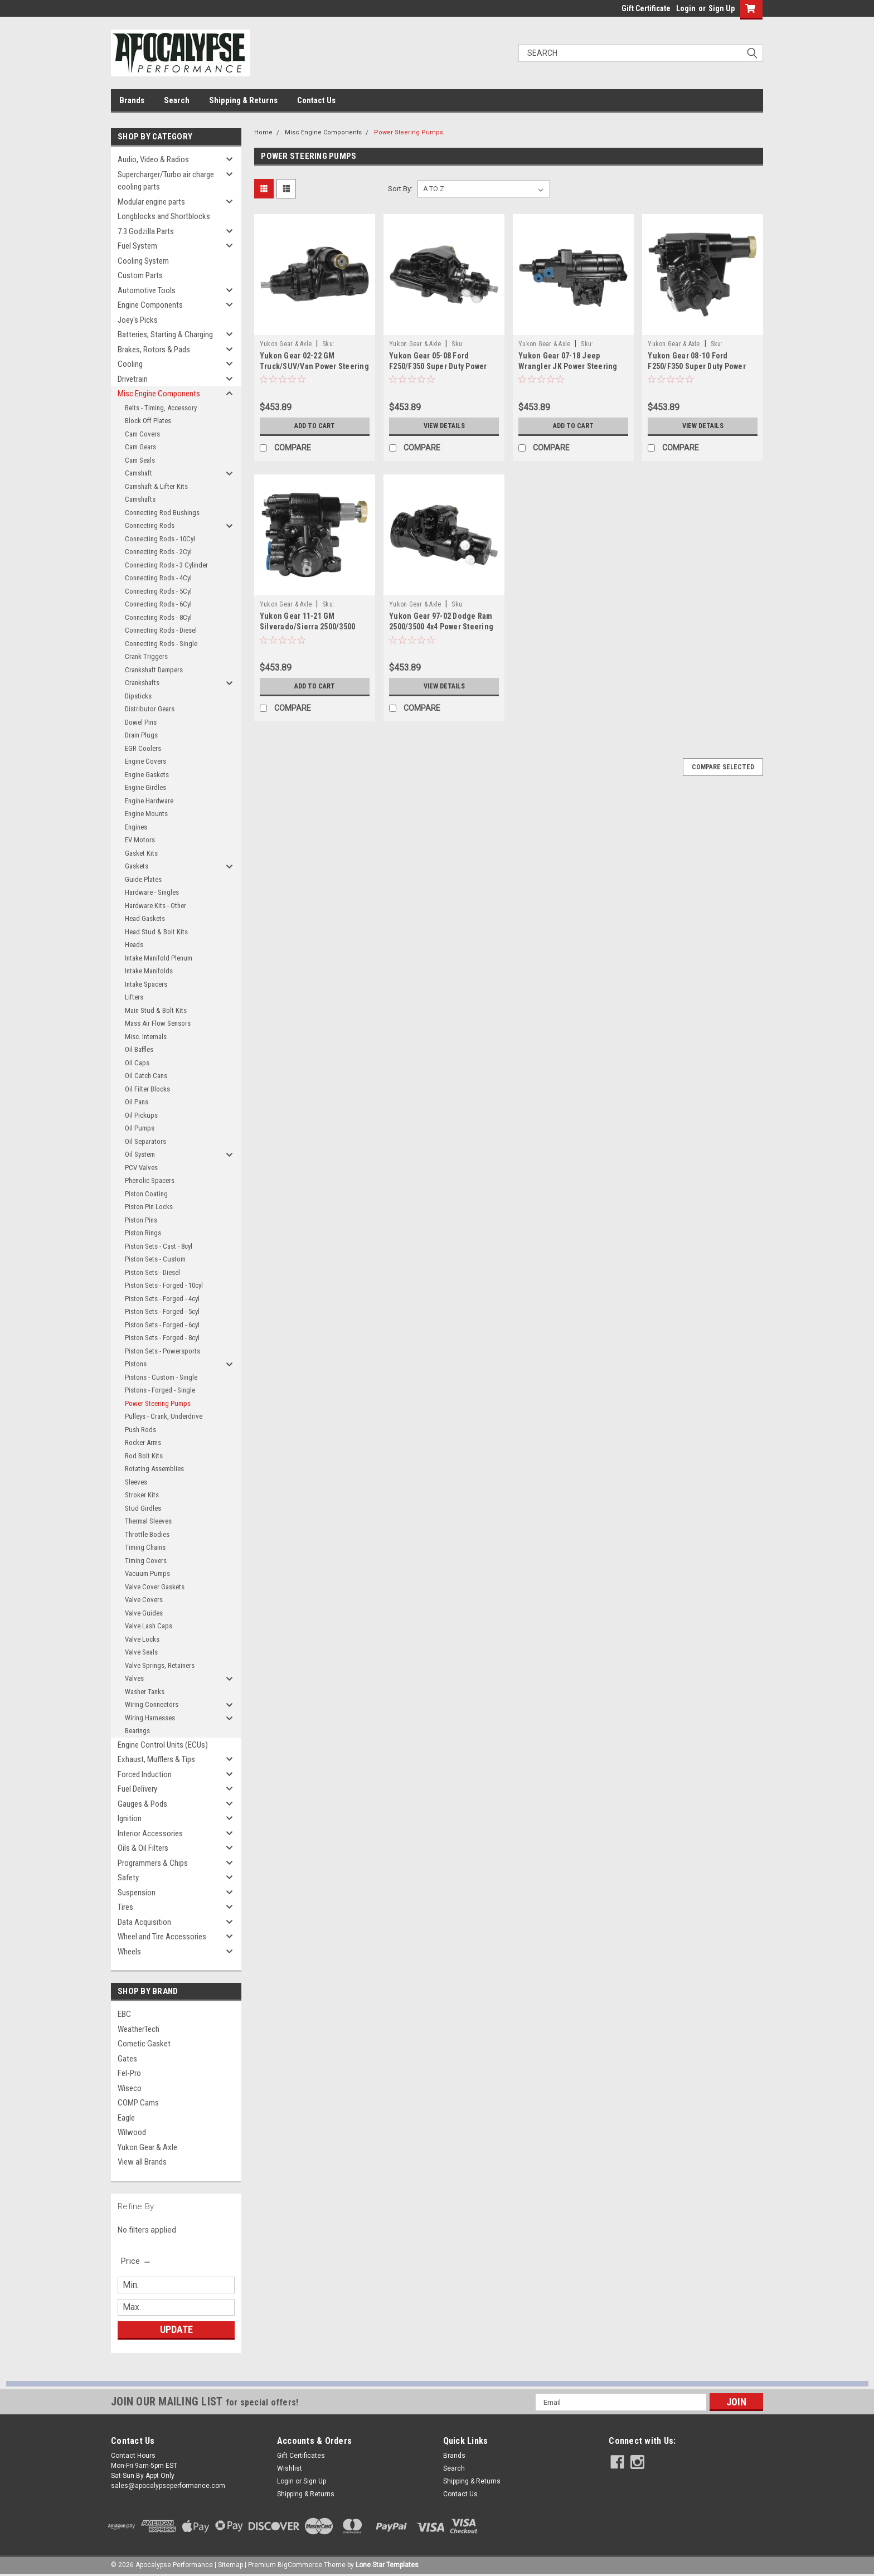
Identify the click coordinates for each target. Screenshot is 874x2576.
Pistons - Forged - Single (160, 1390)
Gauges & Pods (142, 1804)
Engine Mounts (146, 813)
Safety (128, 1877)
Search (177, 100)
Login (686, 8)
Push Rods (140, 1429)
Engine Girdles (145, 787)
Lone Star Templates (387, 2565)
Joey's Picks (138, 320)
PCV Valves (141, 1167)
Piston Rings (143, 1233)
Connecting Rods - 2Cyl (158, 551)
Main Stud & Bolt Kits (156, 1010)
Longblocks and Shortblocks (164, 216)
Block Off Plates (148, 420)
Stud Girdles (143, 1508)
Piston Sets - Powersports (162, 1351)
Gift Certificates (301, 2455)
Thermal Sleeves (148, 1521)
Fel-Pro (129, 2073)
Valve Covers (144, 1599)
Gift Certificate (646, 8)
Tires (125, 1907)
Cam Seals (140, 460)
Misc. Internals (146, 1036)
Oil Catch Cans (146, 1075)
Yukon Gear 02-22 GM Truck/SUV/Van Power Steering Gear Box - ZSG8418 (314, 366)
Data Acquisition (144, 1922)
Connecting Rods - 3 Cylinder (166, 565)
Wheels (129, 1952)
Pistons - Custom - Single (161, 1377)
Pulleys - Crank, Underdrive (163, 1416)
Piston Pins (141, 1220)
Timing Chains (145, 1547)
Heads (134, 944)
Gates (127, 2059)
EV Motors (140, 840)
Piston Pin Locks (149, 1206)
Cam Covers (142, 434)
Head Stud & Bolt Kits (156, 932)
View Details (444, 425)
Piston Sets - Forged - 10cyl (164, 1285)
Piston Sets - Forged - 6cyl (162, 1325)
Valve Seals (141, 1652)
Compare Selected (723, 767)
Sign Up (721, 8)
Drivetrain (133, 379)
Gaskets (136, 866)
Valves (134, 1678)
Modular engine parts (151, 202)
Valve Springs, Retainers (160, 1665)
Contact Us (316, 100)
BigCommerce (300, 2565)
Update (176, 2329)
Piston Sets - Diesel (152, 1272)
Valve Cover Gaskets (154, 1587)
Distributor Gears (149, 709)
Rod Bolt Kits (144, 1456)
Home (263, 132)
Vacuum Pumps (147, 1573)
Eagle (126, 2118)
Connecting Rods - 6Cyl (158, 604)
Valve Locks (142, 1639)
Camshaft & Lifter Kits (156, 486)
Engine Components (150, 305)
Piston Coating (146, 1194)
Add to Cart (315, 425)
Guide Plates (143, 879)
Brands (131, 100)
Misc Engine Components (159, 394)
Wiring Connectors (151, 1704)
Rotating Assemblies (154, 1468)
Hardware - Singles (152, 892)
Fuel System (137, 246)
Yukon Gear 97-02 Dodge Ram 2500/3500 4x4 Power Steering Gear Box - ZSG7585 (441, 627)
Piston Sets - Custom (155, 1259)
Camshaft (138, 473)
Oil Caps (137, 1063)
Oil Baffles (139, 1049)
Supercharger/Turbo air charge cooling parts (166, 180)
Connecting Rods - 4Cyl (158, 578)
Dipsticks (138, 696)
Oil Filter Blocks (147, 1089)
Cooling (130, 364)
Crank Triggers (146, 656)
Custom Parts (140, 275)
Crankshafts (142, 682)
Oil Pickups (141, 1115)
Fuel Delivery (137, 1789)
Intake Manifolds (149, 971)
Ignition (130, 1818)
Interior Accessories (150, 1833)
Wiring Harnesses (150, 1718)
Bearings (137, 1730)
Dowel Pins (141, 722)
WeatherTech (138, 2029)
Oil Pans (136, 1102)
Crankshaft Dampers (154, 670)
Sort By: (400, 189)
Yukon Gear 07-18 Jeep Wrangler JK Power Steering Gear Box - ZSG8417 (568, 366)
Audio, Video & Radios (153, 159)
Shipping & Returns (243, 100)
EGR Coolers (143, 748)
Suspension (137, 1893)
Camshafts (140, 499)
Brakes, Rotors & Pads (154, 350)
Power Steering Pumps (158, 1403)
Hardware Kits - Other (155, 905)
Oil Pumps (139, 1128)
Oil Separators (145, 1141)
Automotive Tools (147, 290)
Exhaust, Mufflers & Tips (156, 1759)
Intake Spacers (146, 984)
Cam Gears (140, 447)
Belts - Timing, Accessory (161, 408)
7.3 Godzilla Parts (146, 231)
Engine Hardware (149, 801)
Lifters (134, 997)
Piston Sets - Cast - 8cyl (158, 1246)
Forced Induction (145, 1774)
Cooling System (143, 261)
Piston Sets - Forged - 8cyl (162, 1337)
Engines (136, 827)
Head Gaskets (145, 918)
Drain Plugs (141, 735)
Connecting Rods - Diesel (161, 630)
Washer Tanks (144, 1691)
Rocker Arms (143, 1442)
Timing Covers (146, 1560)
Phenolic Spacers (149, 1180)
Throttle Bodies (147, 1534)
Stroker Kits (142, 1495)
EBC (124, 2014)
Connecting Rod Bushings (162, 512)
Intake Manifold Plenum (158, 958)
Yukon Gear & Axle (147, 2147)
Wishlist (289, 2468)
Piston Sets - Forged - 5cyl (162, 1311)
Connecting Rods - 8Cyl (158, 617)
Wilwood (132, 2132)
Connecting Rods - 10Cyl (160, 539)
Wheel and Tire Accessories (162, 1937)
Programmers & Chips (153, 1863)
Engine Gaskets (147, 774)
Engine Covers (145, 761)
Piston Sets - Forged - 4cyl (162, 1298)
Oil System (140, 1154)
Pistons (136, 1364)
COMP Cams (138, 2103)
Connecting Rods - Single (161, 643)
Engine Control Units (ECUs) (163, 1745)
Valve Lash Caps (148, 1626)
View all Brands (142, 2162)
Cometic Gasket (144, 2044)
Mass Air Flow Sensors (158, 1023)
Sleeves (136, 1482)
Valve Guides (144, 1613)
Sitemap (230, 2565)
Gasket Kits (141, 853)
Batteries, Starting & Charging (165, 334)
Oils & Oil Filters (143, 1848)
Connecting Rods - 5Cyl (158, 591)
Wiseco (130, 2088)
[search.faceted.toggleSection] (136, 2261)
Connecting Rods (149, 525)
